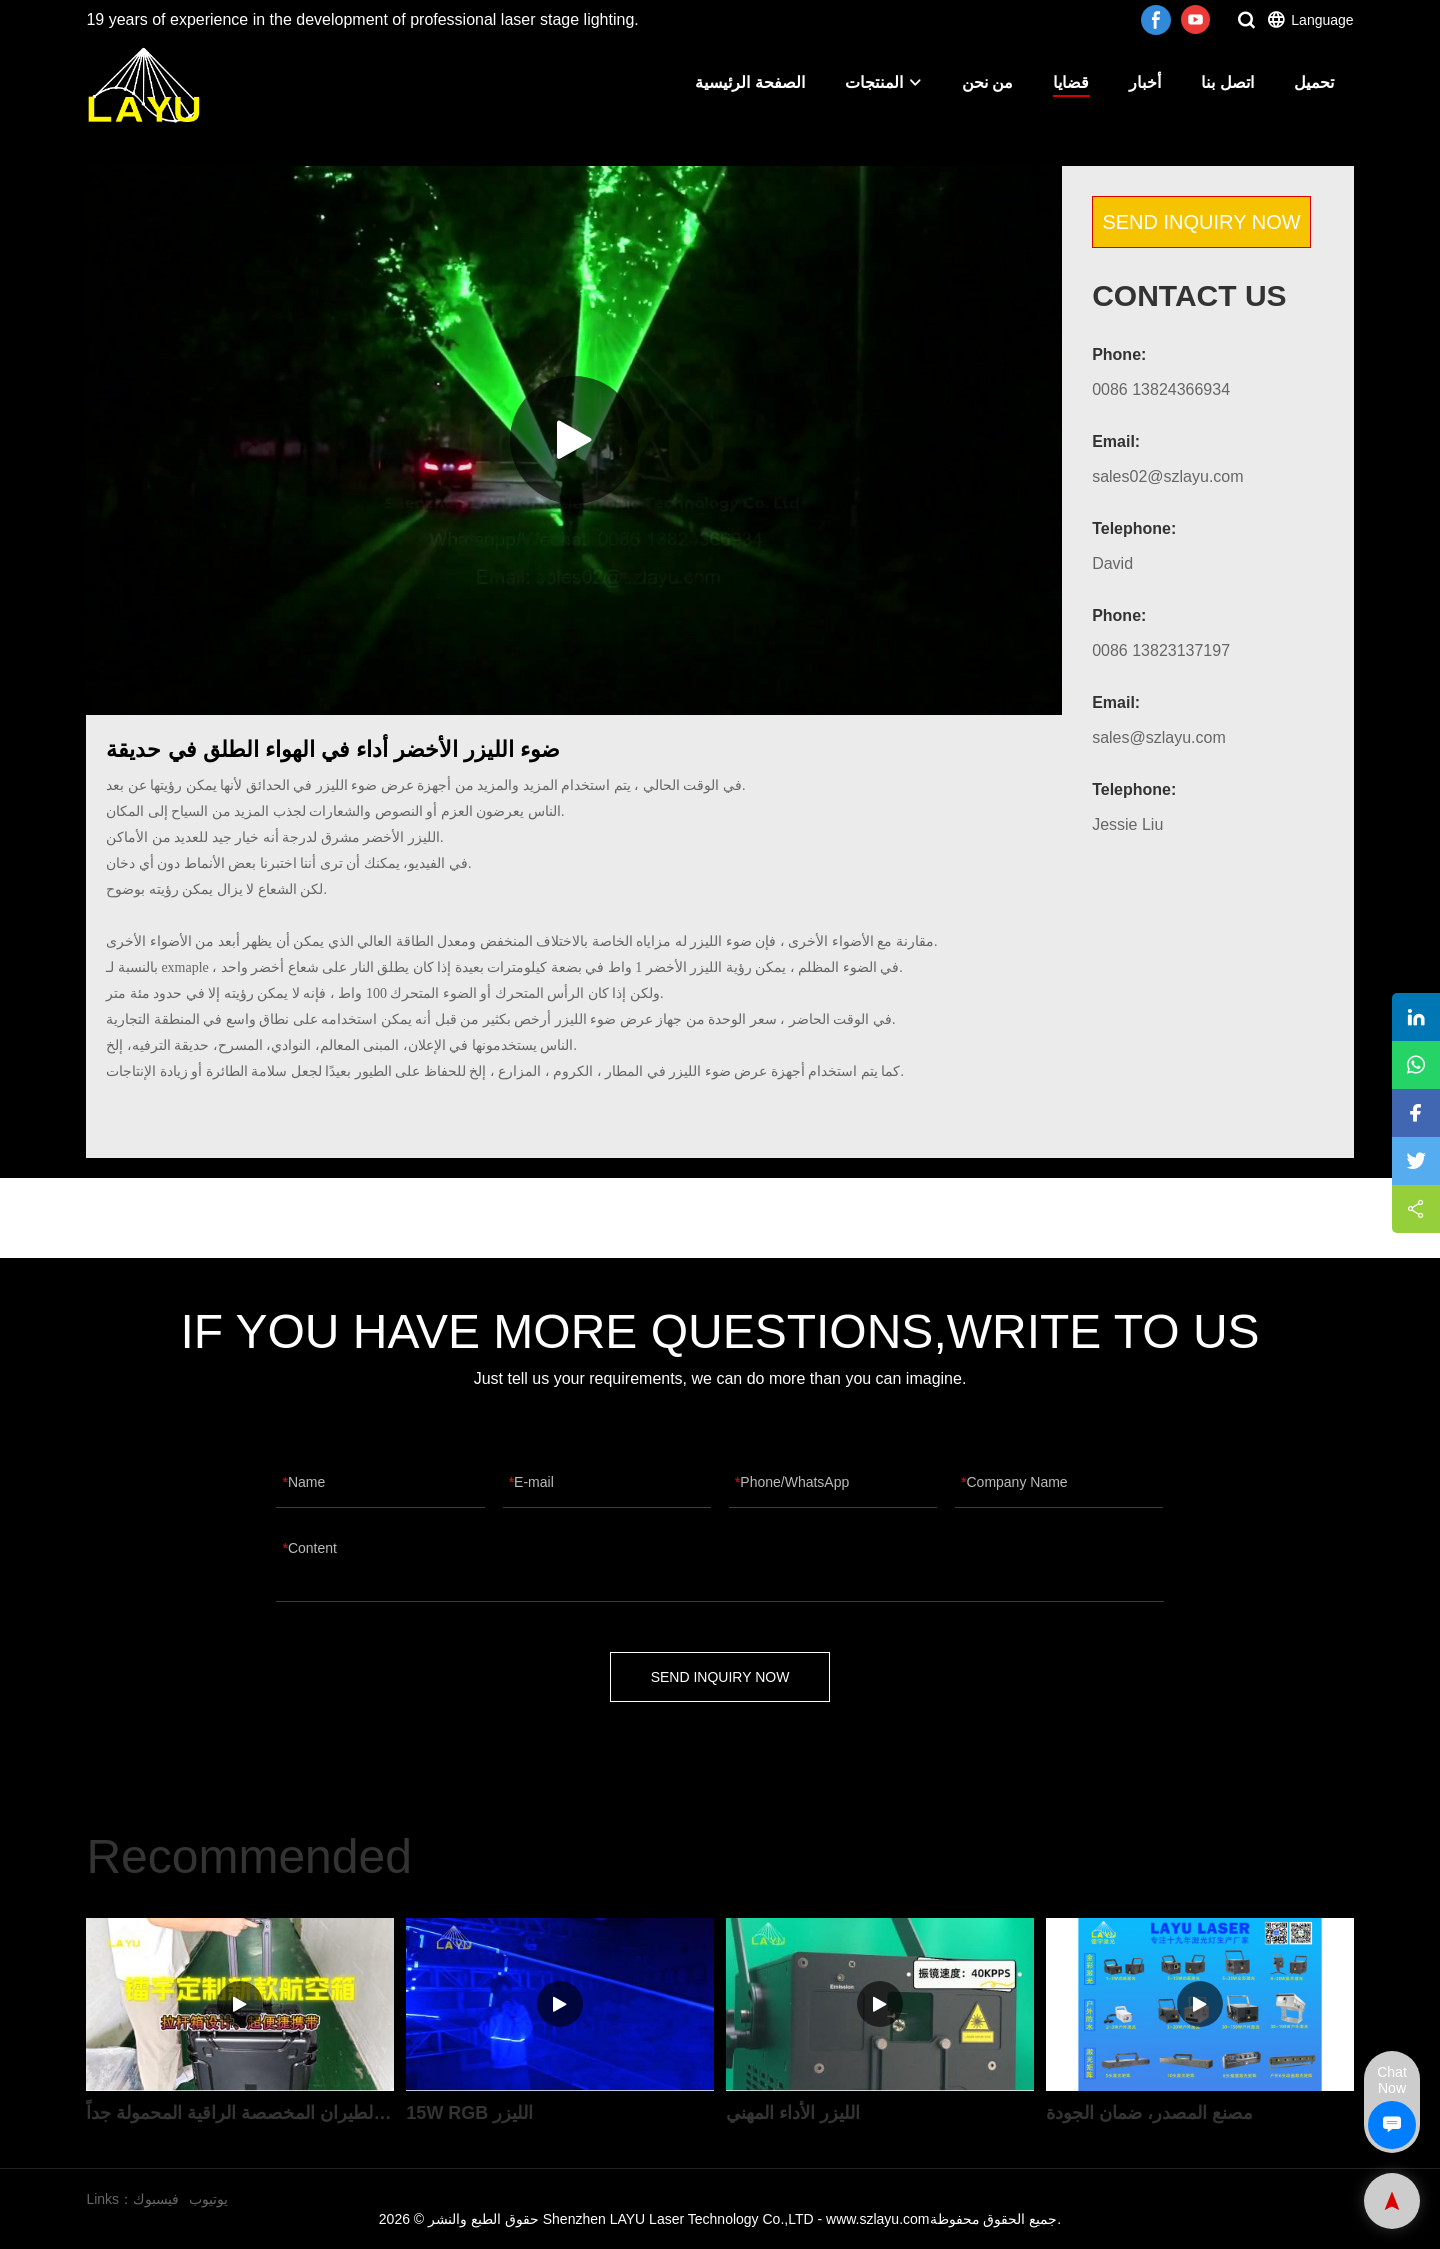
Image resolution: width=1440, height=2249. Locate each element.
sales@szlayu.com (1159, 737)
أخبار (1145, 82)
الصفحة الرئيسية (749, 82)
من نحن (987, 82)
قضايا (1071, 82)
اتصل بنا (1227, 82)
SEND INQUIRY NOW (1201, 222)
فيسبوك (156, 2199)
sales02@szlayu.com (1167, 476)
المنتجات (883, 82)
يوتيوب (208, 2199)
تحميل (1314, 82)
